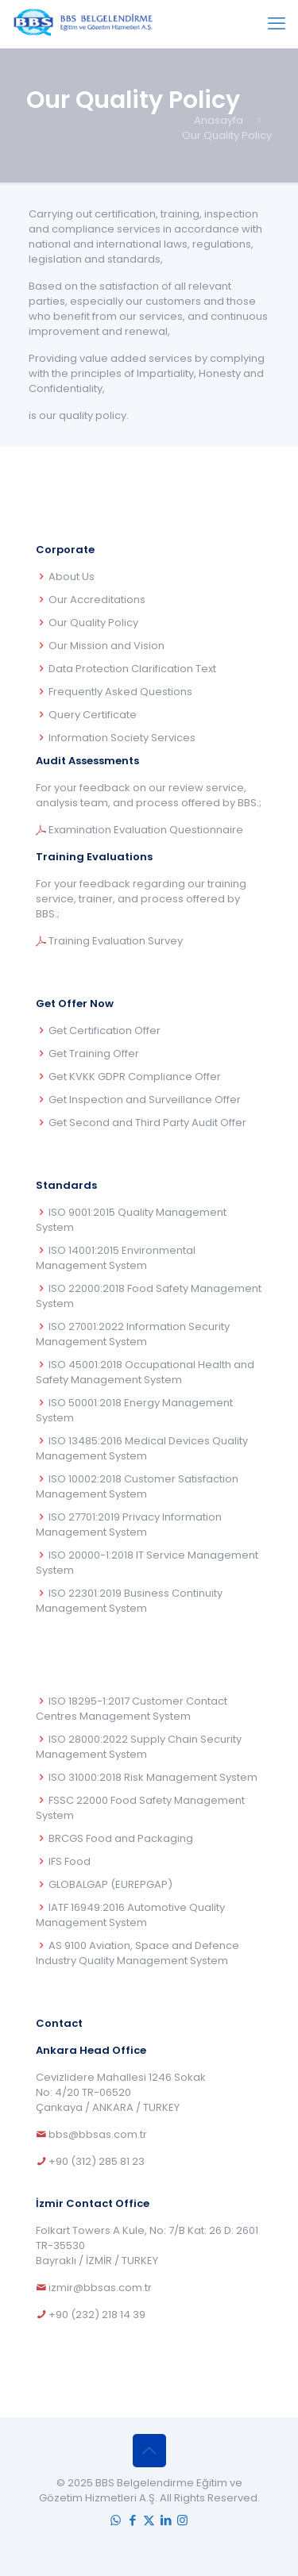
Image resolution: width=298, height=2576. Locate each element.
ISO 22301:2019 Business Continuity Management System (129, 1601)
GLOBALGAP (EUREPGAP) (110, 1884)
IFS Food (69, 1861)
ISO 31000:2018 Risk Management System (152, 1777)
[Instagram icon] (182, 2520)
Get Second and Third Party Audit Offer (147, 1122)
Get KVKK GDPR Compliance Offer (134, 1076)
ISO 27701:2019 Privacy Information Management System (129, 1524)
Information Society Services (121, 737)
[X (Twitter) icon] (149, 2520)
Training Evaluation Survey (115, 940)
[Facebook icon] (132, 2520)
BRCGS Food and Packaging (120, 1838)
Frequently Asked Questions (120, 691)
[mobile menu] (276, 23)
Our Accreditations (96, 599)
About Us (71, 576)
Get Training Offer (93, 1053)
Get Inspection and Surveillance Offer (144, 1099)
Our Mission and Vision (106, 645)
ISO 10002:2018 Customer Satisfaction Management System (137, 1486)
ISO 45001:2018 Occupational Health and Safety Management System (145, 1372)
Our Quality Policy (93, 622)
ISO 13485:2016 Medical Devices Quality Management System (142, 1448)
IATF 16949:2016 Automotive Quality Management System (130, 1915)
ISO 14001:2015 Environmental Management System (115, 1258)
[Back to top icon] (149, 2450)
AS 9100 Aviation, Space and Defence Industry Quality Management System (137, 1953)
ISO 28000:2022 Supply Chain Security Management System (139, 1747)
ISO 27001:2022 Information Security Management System (133, 1334)
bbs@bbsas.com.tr (97, 2134)
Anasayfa (218, 120)
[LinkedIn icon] (166, 2520)
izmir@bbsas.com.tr (100, 2287)
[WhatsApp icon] (116, 2520)
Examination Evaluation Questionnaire (145, 829)
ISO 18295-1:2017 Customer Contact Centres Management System (131, 1709)
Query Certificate (92, 714)
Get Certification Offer (104, 1030)
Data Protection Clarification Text (132, 668)
